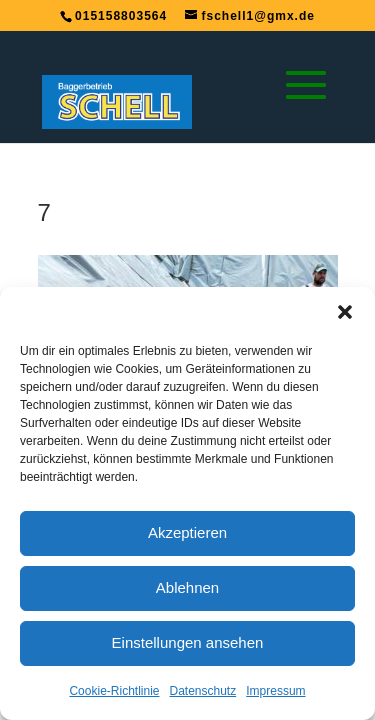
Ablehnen (187, 587)
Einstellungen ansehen (188, 642)
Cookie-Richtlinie (114, 691)
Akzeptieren (187, 532)
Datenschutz (203, 691)
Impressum (275, 691)
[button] (345, 312)
